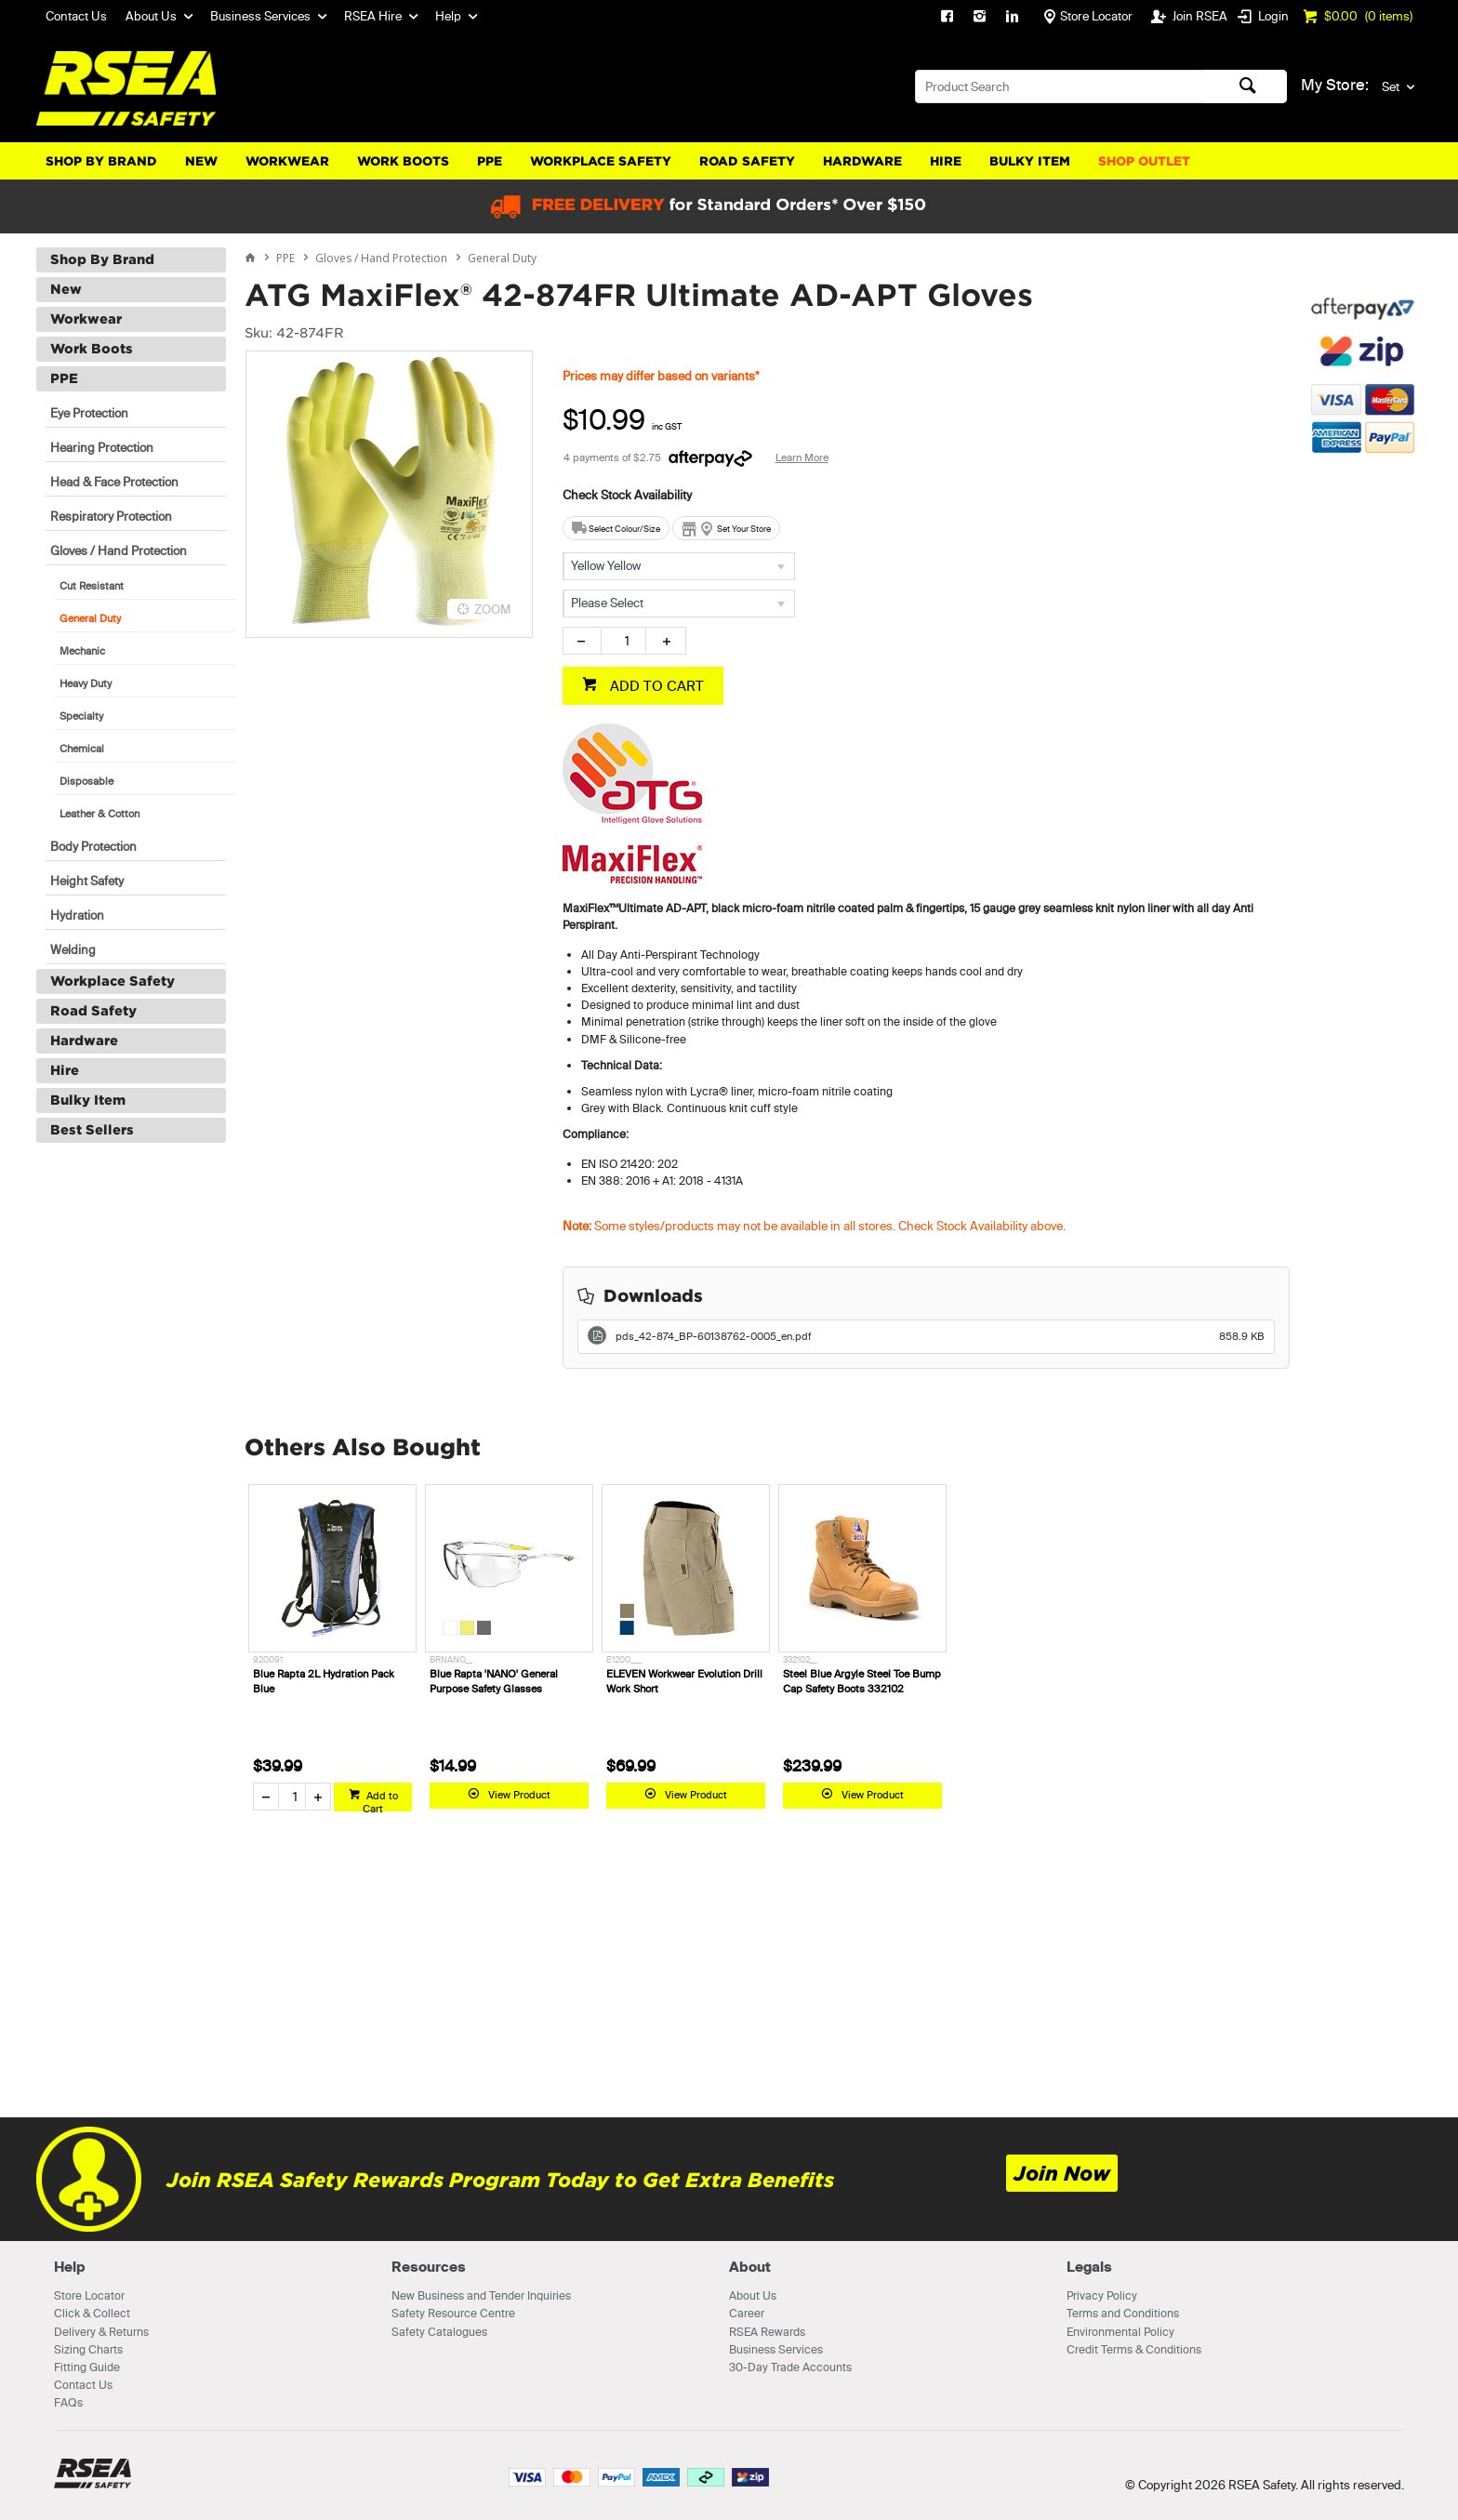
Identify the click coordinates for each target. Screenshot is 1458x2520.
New (201, 161)
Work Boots (403, 161)
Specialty (81, 716)
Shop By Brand (101, 161)
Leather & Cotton (99, 813)
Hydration (77, 915)
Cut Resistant (92, 585)
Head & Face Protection (114, 481)
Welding (73, 949)
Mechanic (82, 650)
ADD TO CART (655, 686)
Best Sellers (92, 1129)
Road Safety (747, 161)
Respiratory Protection (111, 516)
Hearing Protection (101, 447)
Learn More (801, 457)
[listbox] (679, 566)
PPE (489, 161)
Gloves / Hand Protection (118, 550)
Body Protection (93, 846)
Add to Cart (380, 1800)
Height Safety (87, 880)
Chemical (82, 748)
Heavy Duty (86, 683)
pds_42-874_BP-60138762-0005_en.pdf (941, 1336)
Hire (945, 161)
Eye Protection (89, 412)
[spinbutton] (623, 641)
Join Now (1062, 2173)
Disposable (86, 781)
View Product (519, 1794)
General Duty (90, 618)
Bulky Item (1029, 161)
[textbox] (1060, 86)
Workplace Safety (600, 161)
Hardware (862, 161)
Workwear (287, 161)
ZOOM (492, 609)
